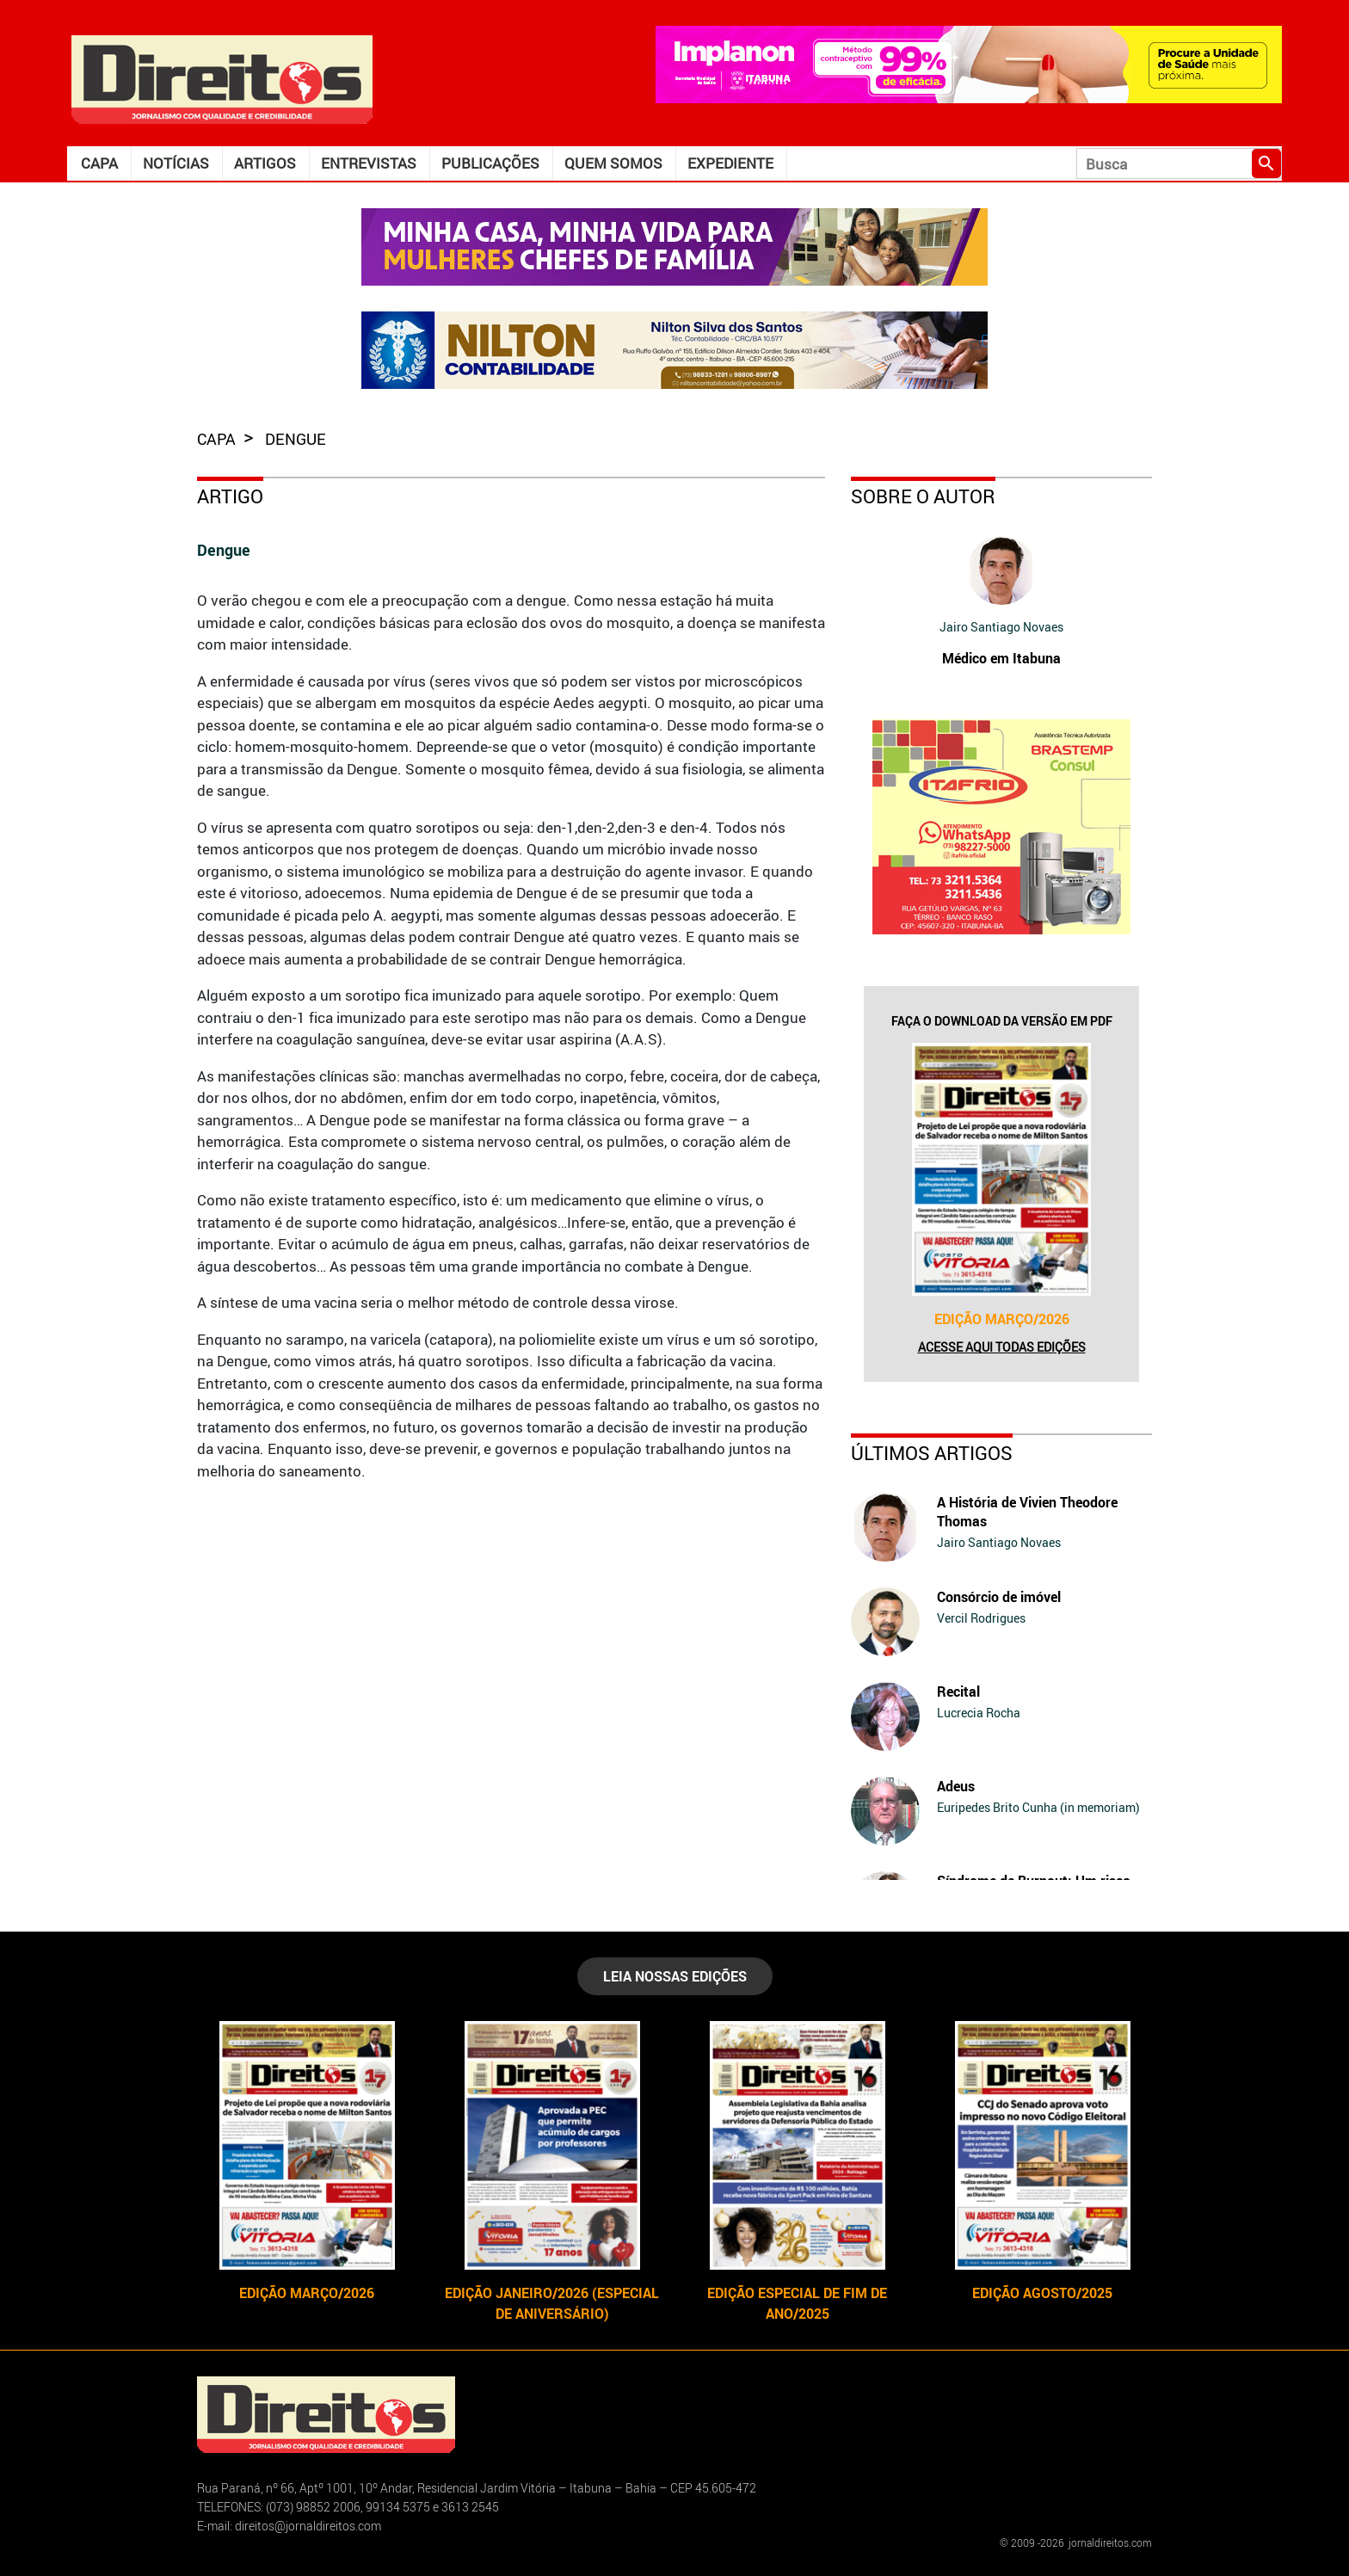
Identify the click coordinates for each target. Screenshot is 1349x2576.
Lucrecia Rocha (978, 1712)
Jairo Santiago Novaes (1001, 627)
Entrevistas (368, 163)
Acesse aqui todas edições (1002, 1347)
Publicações (490, 163)
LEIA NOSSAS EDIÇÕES (675, 1976)
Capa (99, 163)
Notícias (176, 163)
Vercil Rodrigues (981, 1618)
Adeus (956, 1786)
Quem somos (613, 163)
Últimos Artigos (932, 1452)
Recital (958, 1691)
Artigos (265, 163)
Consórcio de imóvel (999, 1596)
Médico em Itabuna (1001, 658)
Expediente (730, 163)
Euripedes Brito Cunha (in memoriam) (1038, 1807)
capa (218, 438)
